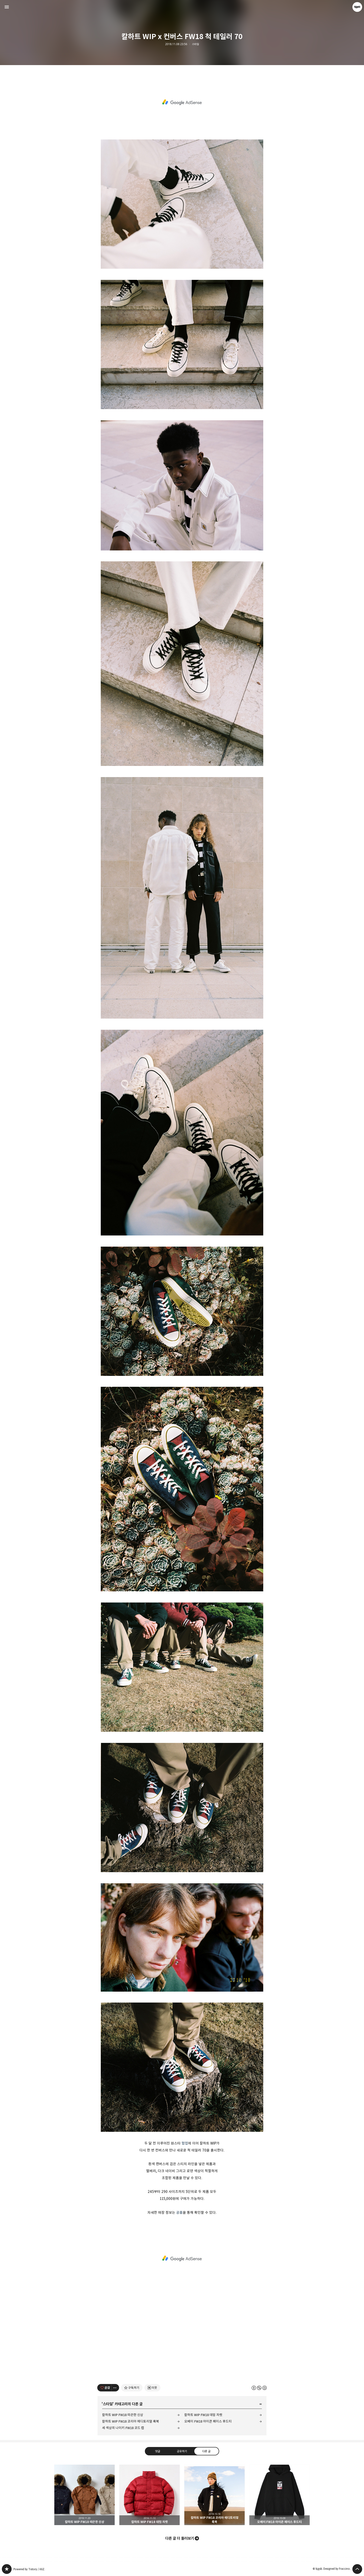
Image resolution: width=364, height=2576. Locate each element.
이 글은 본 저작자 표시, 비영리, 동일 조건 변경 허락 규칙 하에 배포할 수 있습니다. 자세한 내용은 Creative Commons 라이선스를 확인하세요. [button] (259, 2388)
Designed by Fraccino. (337, 2568)
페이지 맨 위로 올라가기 (357, 2569)
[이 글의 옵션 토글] (115, 2387)
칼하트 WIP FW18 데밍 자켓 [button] (149, 2495)
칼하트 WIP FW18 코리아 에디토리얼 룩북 (130, 2421)
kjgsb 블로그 (6, 2569)
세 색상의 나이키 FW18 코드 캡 (123, 2428)
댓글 (157, 2451)
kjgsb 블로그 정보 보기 (357, 7)
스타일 (195, 44)
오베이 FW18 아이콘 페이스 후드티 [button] (279, 2495)
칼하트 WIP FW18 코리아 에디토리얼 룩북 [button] (214, 2495)
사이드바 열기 (6, 7)
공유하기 (182, 2451)
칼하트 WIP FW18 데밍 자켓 (203, 2415)
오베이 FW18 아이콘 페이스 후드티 (208, 2421)
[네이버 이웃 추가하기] (152, 2387)
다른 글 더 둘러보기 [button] (179, 2538)
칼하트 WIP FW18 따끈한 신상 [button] (84, 2495)
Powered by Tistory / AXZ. (29, 2569)
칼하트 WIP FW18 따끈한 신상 (122, 2415)
